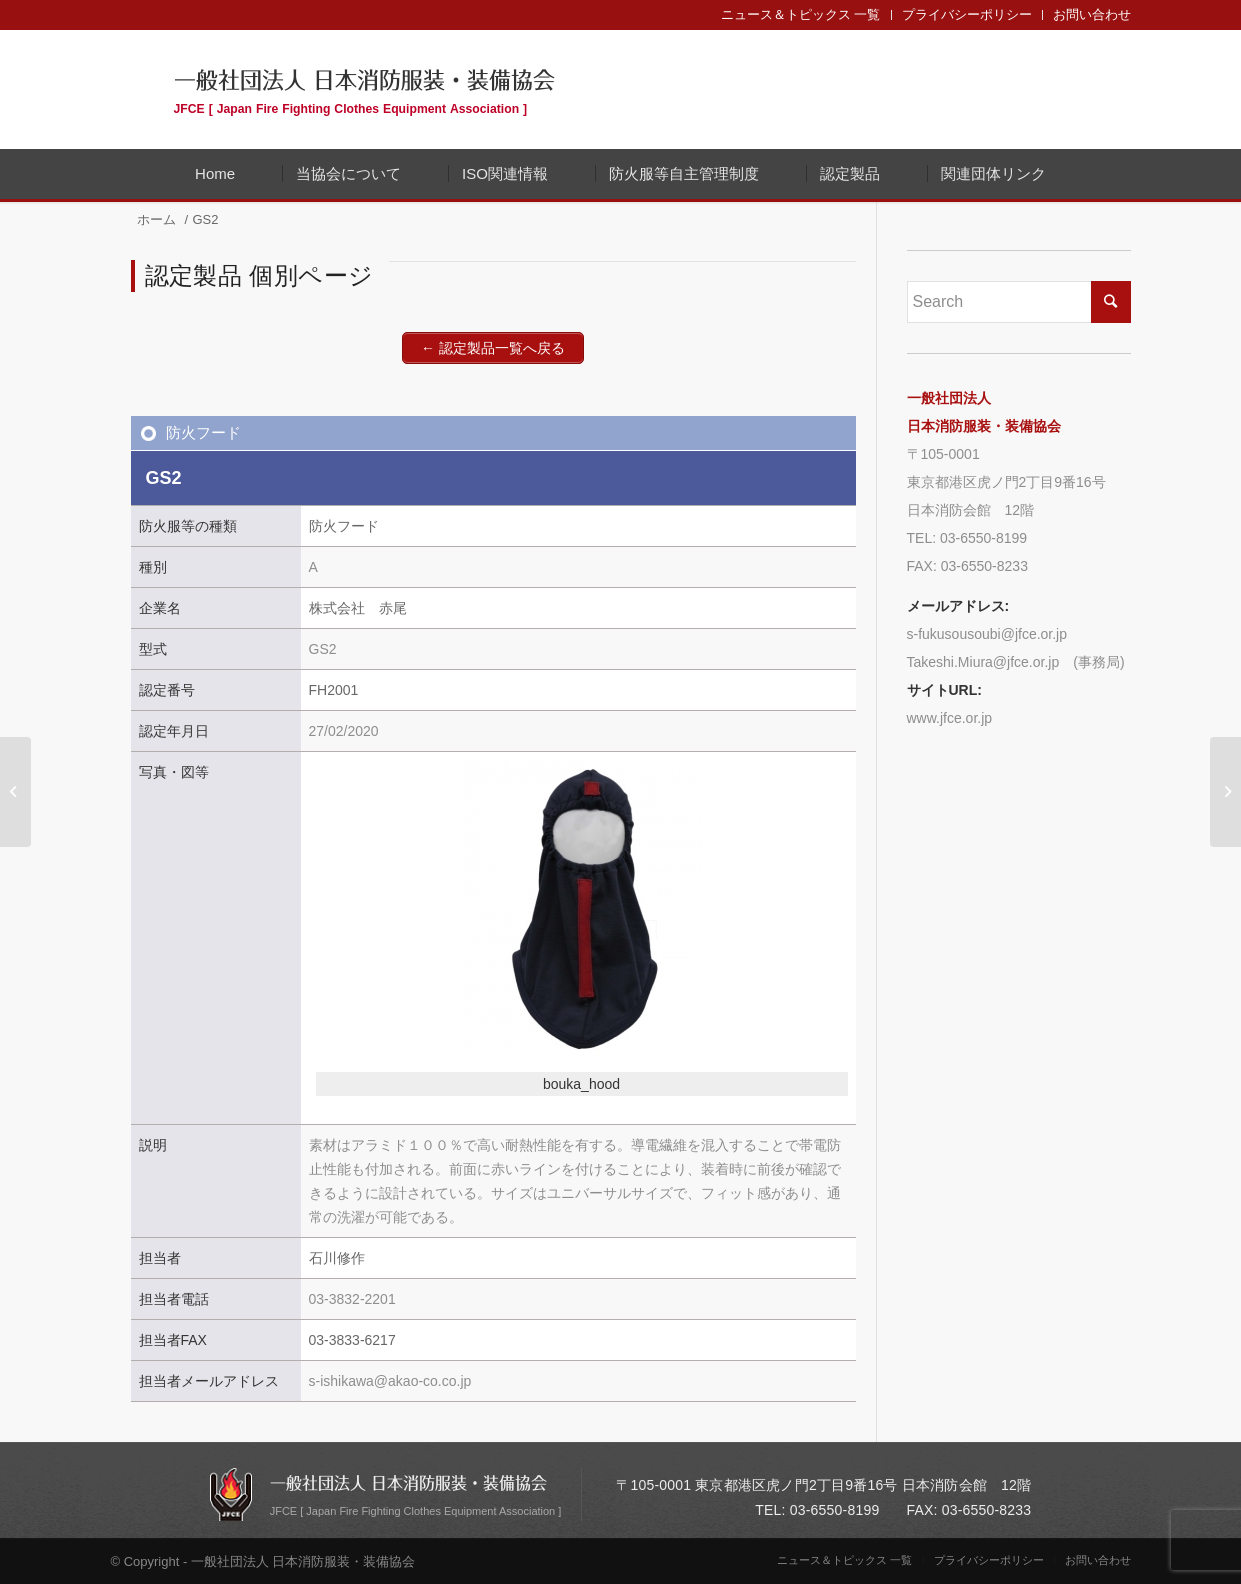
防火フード (203, 432)
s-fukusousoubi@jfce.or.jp (987, 634)
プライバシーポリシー (967, 14)
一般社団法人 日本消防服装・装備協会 (364, 89)
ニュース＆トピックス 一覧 (801, 14)
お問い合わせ (1092, 14)
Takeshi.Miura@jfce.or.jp (983, 662)
